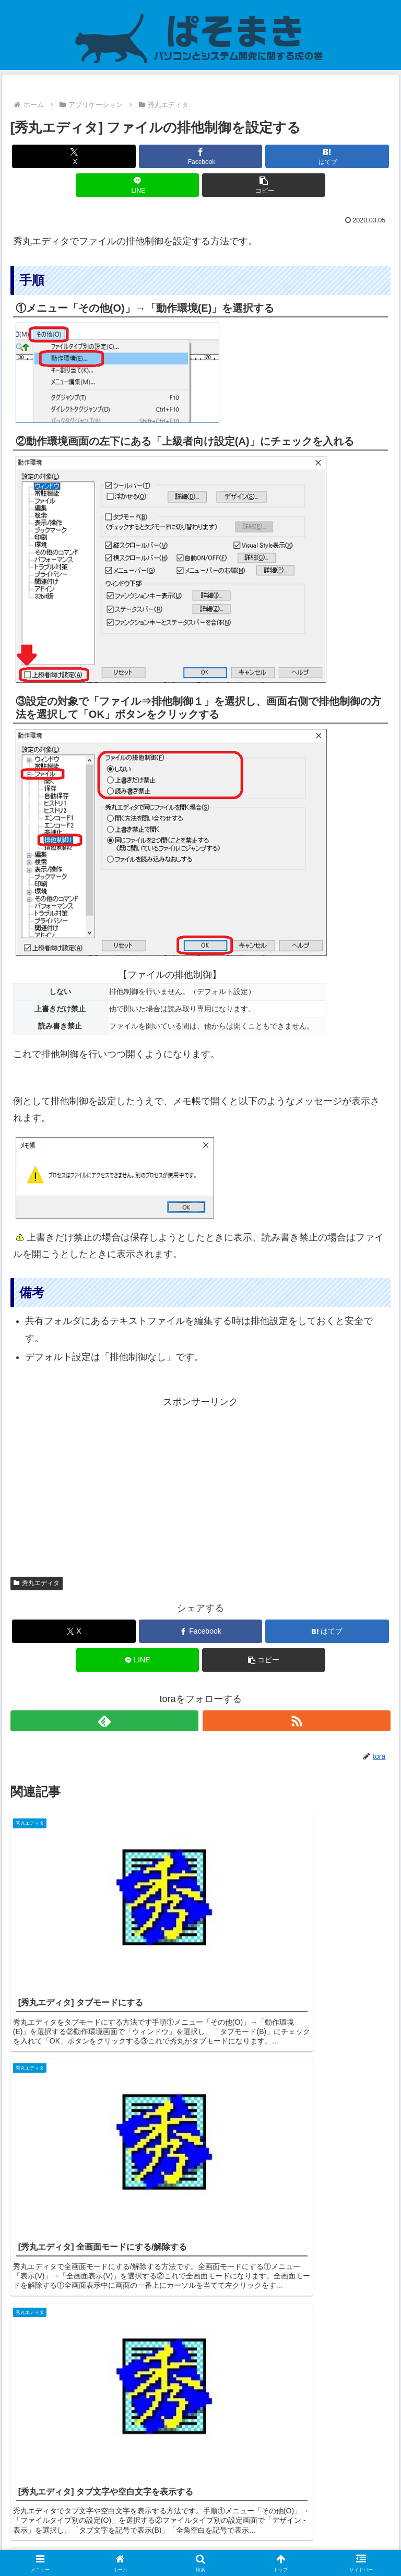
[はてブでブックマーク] (327, 156)
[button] (264, 185)
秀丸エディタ (37, 1583)
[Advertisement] (200, 1484)
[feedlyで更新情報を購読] (104, 1720)
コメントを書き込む (200, 2442)
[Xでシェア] (74, 156)
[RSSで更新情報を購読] (297, 1720)
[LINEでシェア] (137, 185)
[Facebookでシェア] (201, 156)
